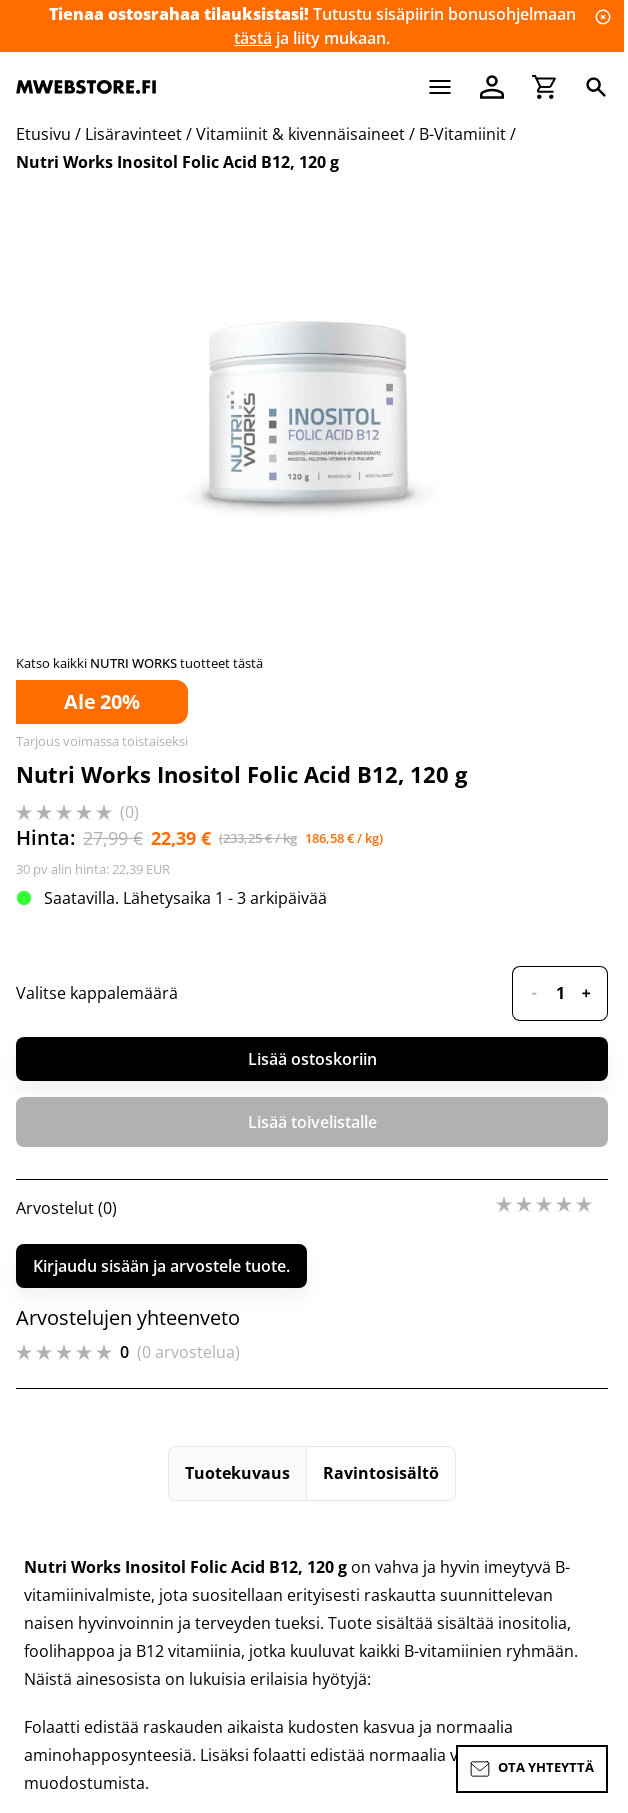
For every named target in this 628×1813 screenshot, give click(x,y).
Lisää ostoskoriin (312, 1059)
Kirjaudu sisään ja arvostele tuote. (161, 1266)
